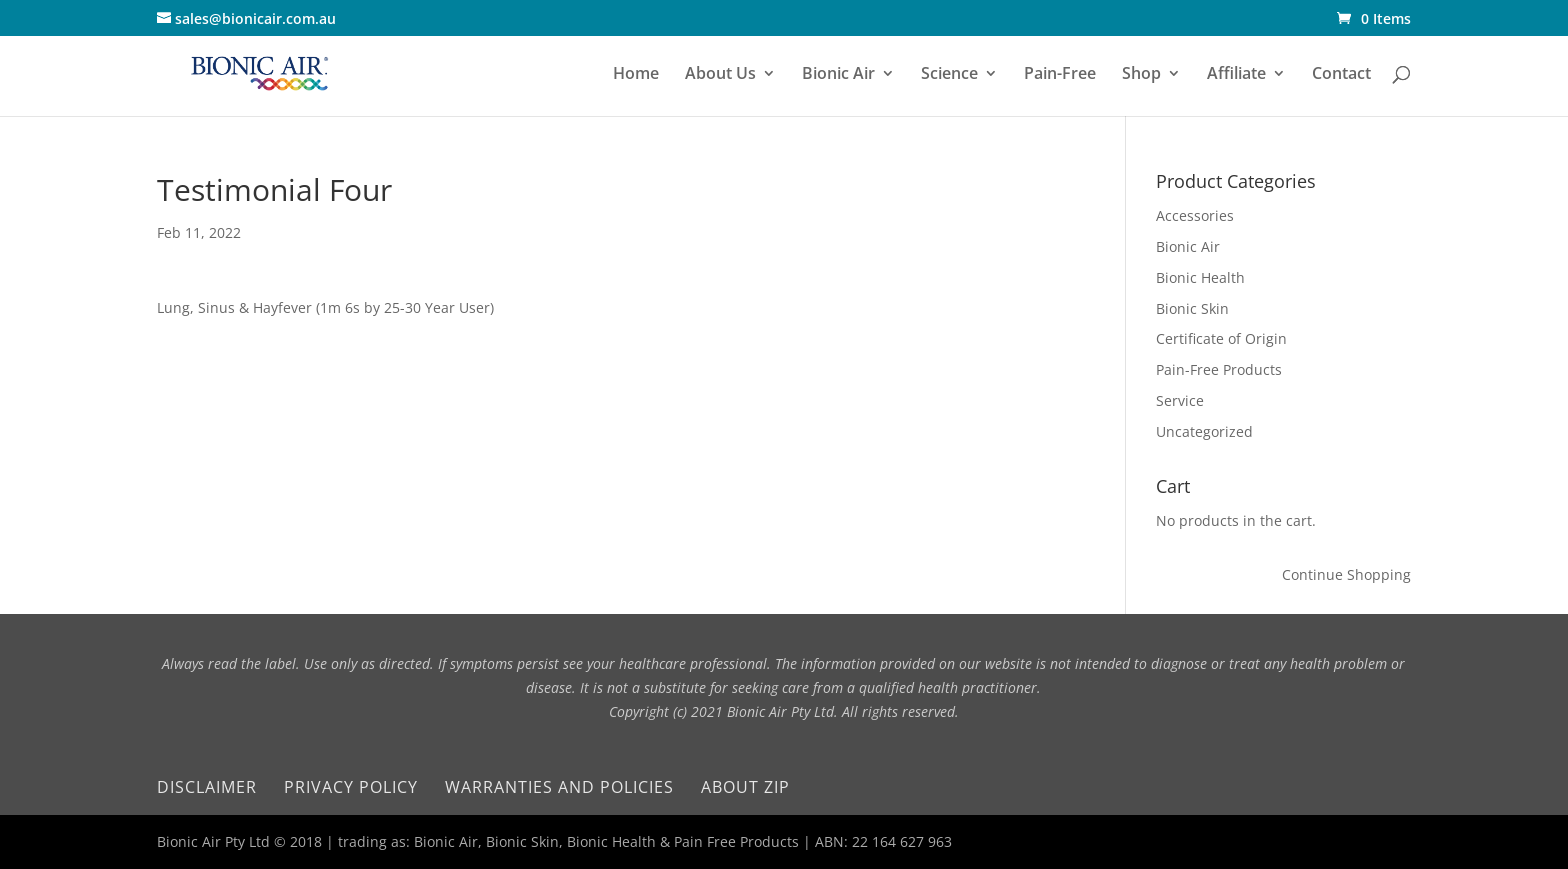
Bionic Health (1200, 277)
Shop (1141, 75)
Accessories (1195, 215)
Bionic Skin (1192, 308)
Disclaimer (207, 787)
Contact (1341, 75)
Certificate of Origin (1221, 338)
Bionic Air (838, 75)
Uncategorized (1204, 431)
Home (636, 75)
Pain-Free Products (1219, 369)
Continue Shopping (1346, 574)
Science (949, 75)
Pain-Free (1060, 75)
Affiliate (1236, 75)
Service (1180, 400)
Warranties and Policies (559, 787)
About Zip (745, 787)
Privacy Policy (351, 787)
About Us (720, 75)
